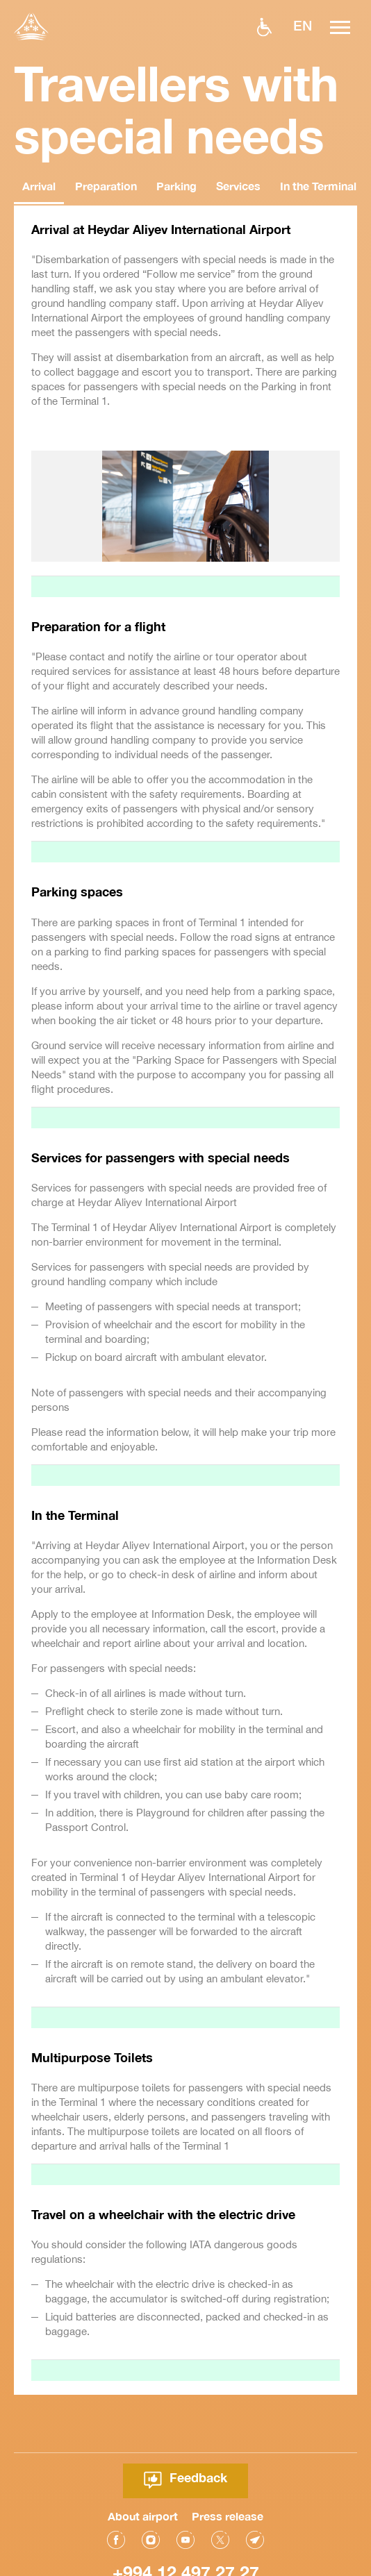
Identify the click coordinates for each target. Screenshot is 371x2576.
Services (238, 185)
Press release (227, 2472)
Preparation (106, 185)
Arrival (39, 185)
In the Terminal (318, 185)
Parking (176, 185)
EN (302, 25)
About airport (143, 2472)
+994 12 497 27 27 (186, 2528)
